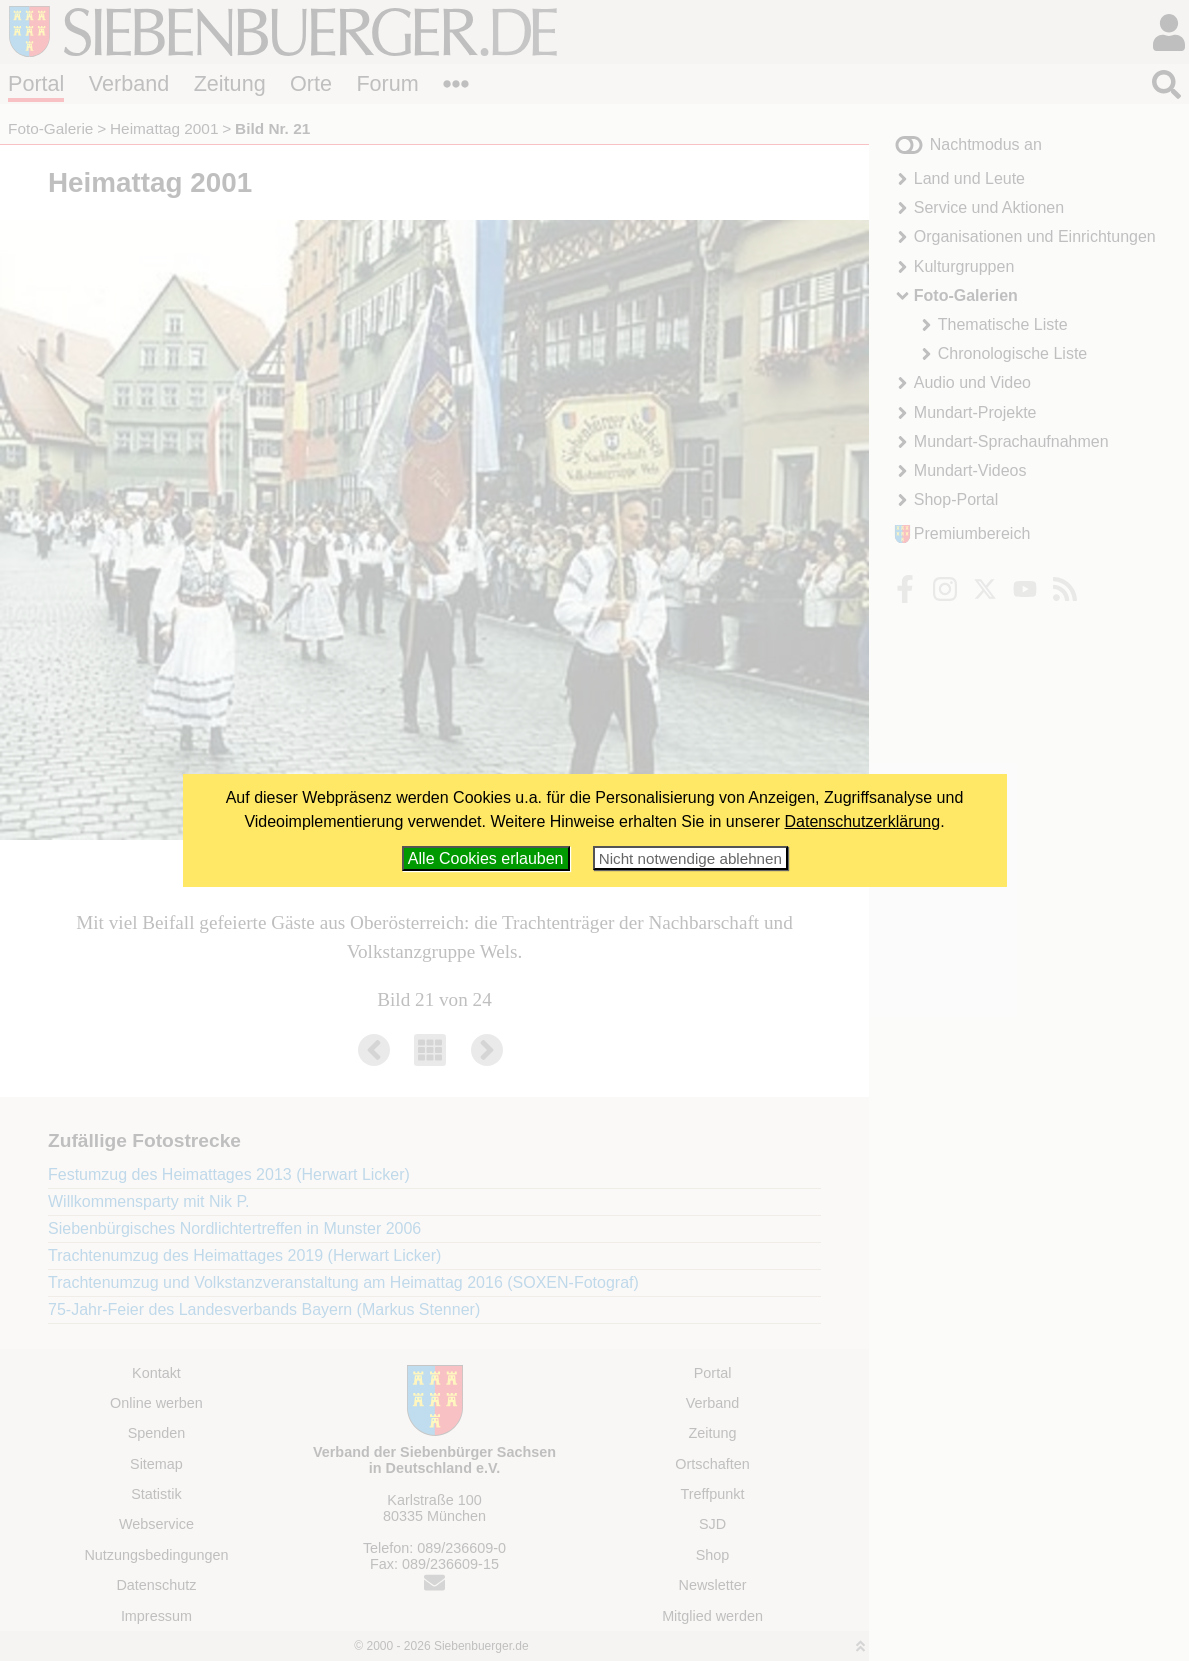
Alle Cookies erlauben (486, 858)
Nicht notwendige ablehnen (690, 858)
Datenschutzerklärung (863, 821)
